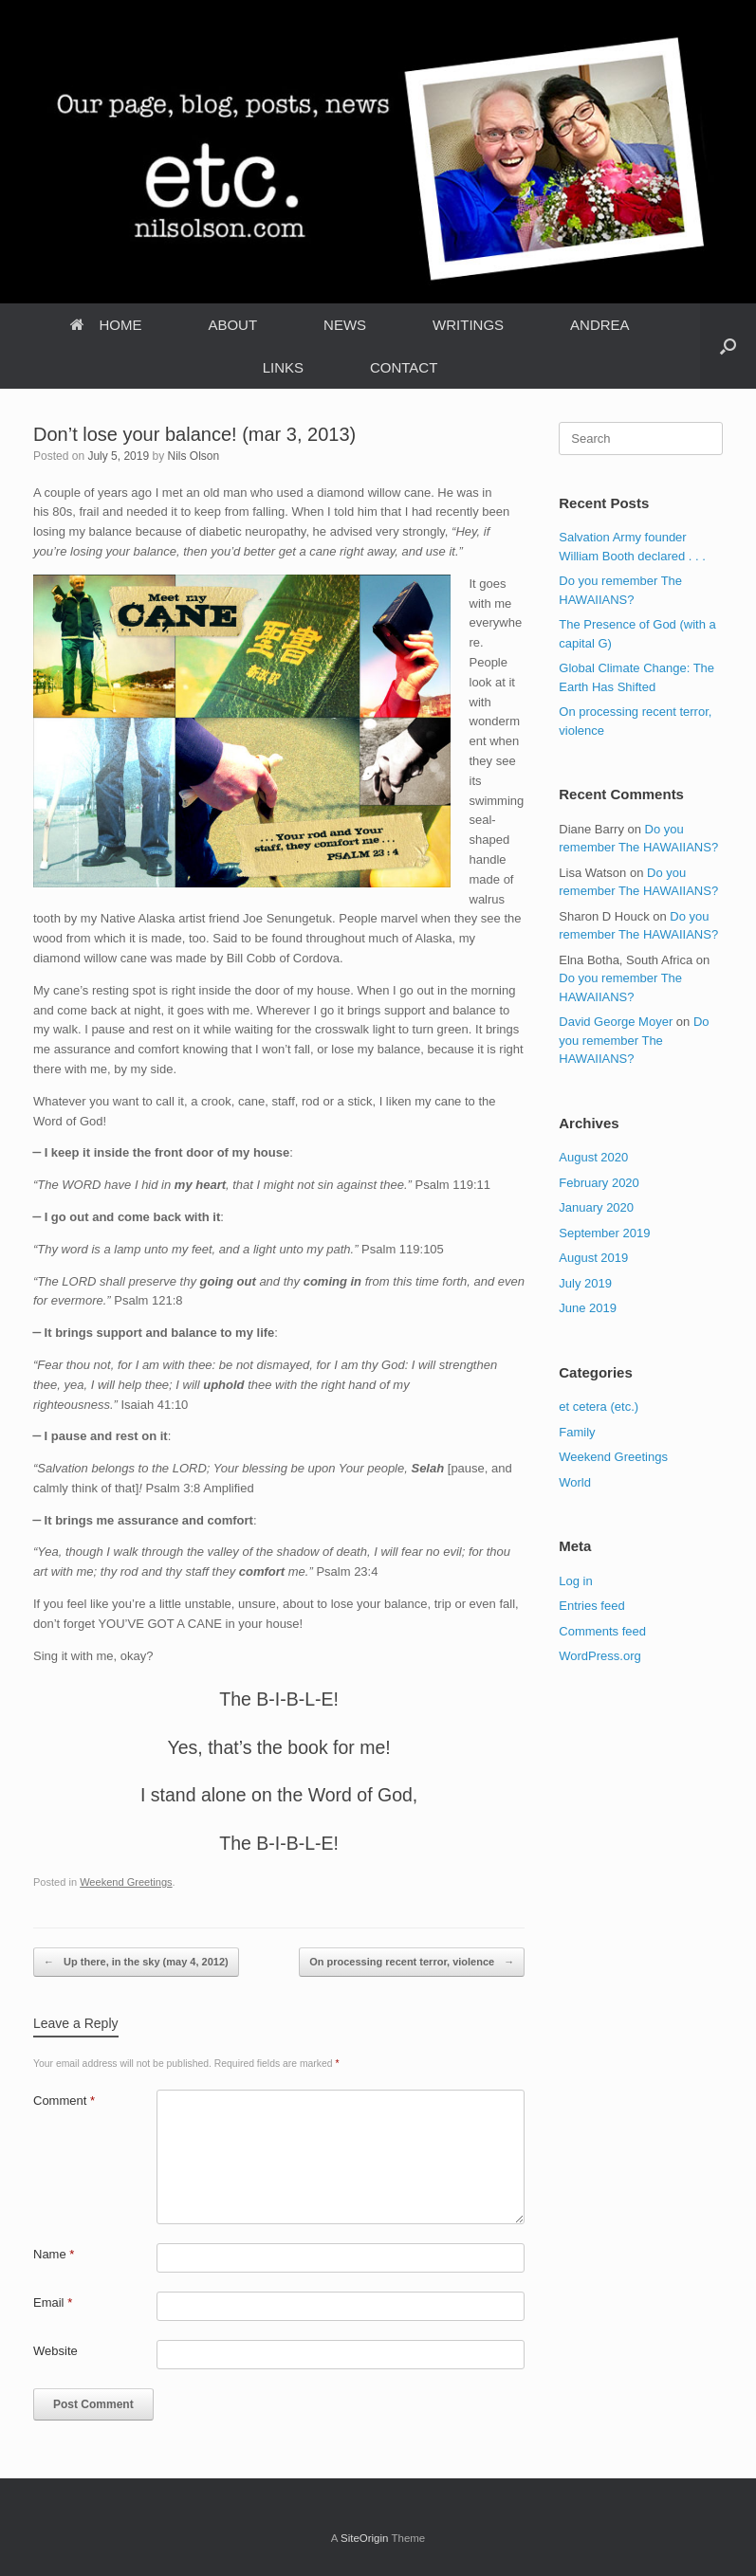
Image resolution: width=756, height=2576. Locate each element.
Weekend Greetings (126, 1882)
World (575, 1482)
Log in (575, 1581)
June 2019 (588, 1308)
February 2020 (599, 1183)
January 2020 (596, 1207)
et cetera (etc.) (598, 1406)
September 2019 (604, 1233)
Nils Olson (193, 456)
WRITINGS (468, 325)
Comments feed (602, 1631)
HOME (105, 325)
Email (52, 2302)
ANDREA (600, 325)
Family (577, 1432)
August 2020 (593, 1157)
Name (53, 2254)
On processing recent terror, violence (411, 1962)
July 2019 (585, 1283)
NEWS (344, 325)
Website (55, 2351)
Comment (64, 2100)
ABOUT (232, 325)
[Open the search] (728, 346)
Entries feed (591, 1606)
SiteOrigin (365, 2538)
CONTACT (403, 367)
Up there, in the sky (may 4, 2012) (136, 1962)
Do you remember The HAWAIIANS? (634, 1040)
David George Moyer (616, 1021)
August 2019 (593, 1258)
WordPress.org (599, 1656)
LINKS (283, 367)
